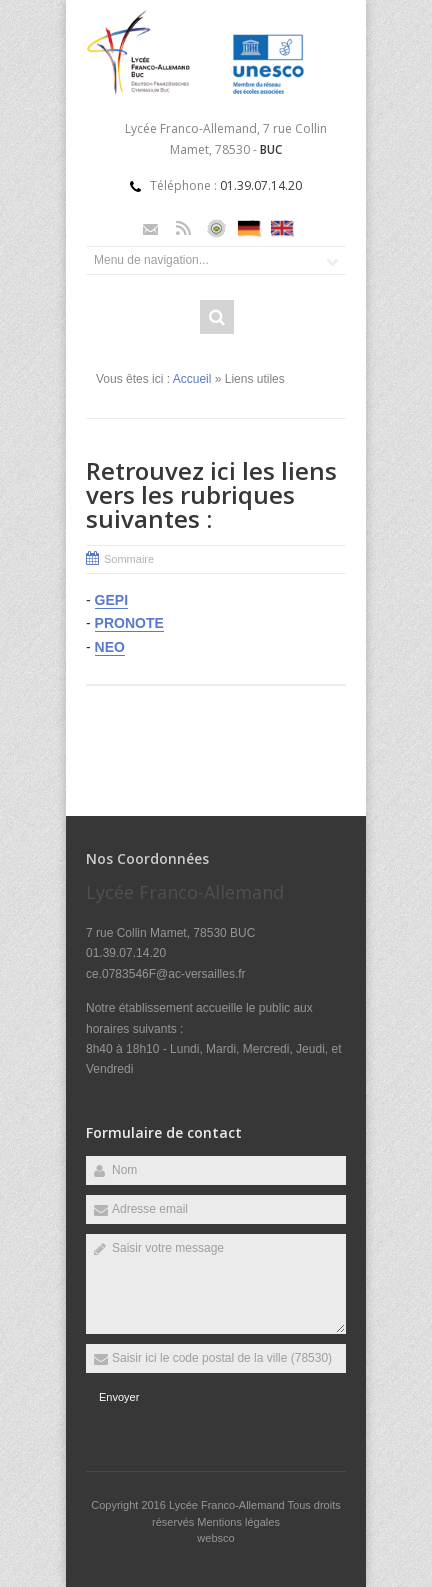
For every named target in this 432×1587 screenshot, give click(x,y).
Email (150, 228)
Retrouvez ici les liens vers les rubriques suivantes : (211, 494)
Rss (183, 228)
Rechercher (217, 317)
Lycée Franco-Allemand (228, 1505)
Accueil (192, 379)
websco (215, 1538)
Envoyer (119, 1397)
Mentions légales (238, 1522)
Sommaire (129, 559)
